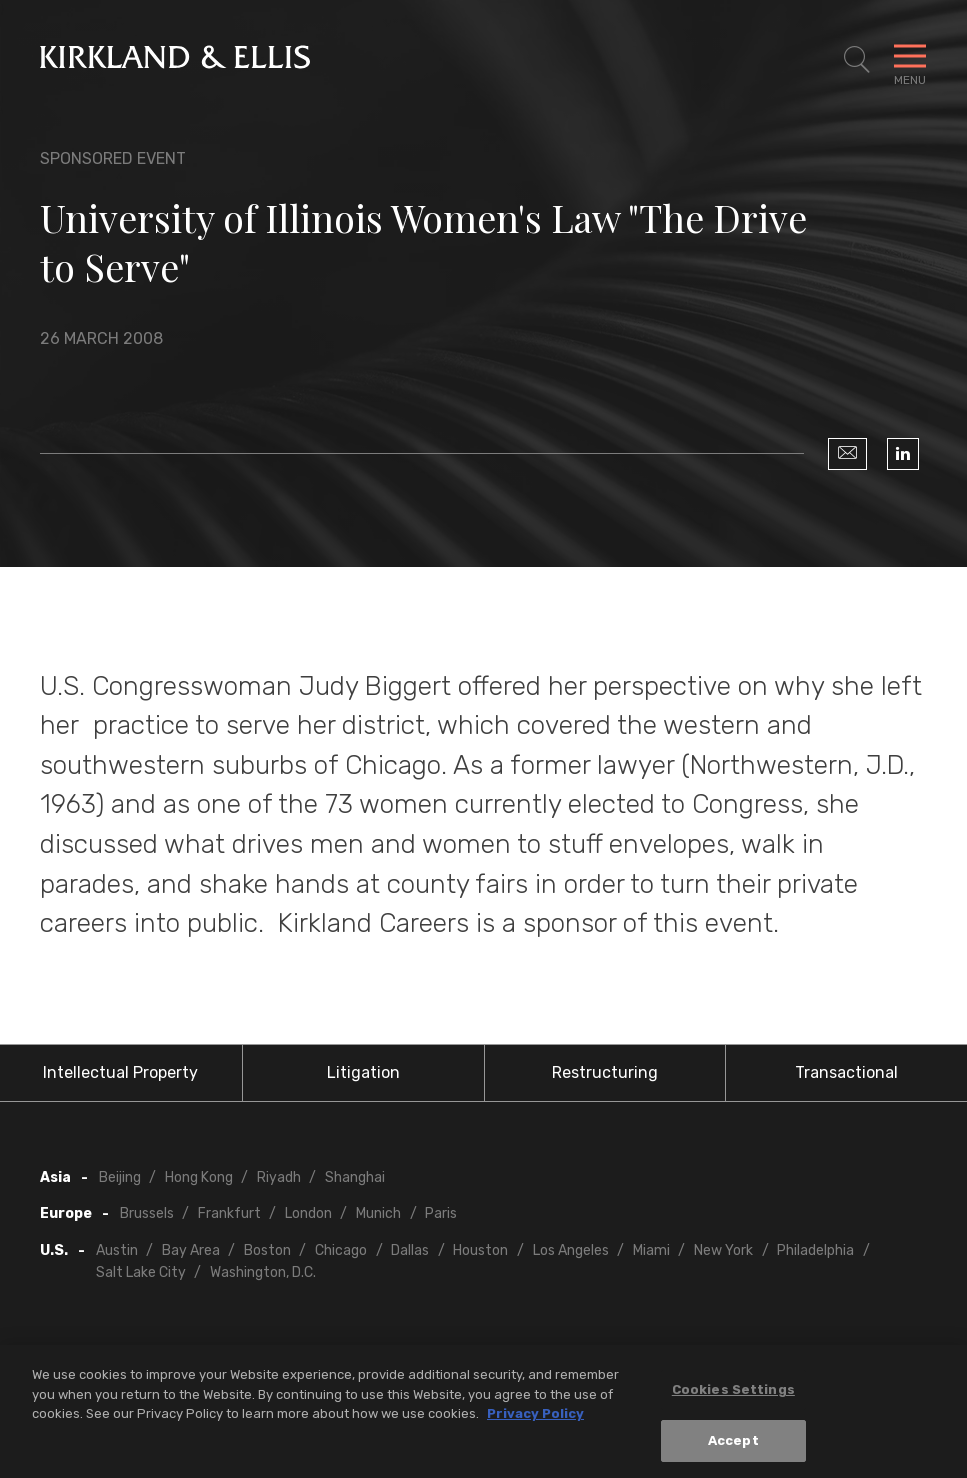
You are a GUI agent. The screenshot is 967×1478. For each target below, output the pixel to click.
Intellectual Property (120, 1072)
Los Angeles (571, 1250)
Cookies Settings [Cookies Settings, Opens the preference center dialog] (733, 1395)
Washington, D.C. (263, 1272)
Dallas (410, 1250)
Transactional (846, 1072)
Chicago (341, 1250)
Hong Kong (199, 1177)
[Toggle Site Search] (857, 60)
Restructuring (605, 1072)
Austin (117, 1250)
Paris (441, 1213)
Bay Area (191, 1250)
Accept (733, 1446)
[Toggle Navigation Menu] (910, 60)
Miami (651, 1250)
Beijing (120, 1177)
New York (723, 1250)
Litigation (363, 1072)
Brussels (147, 1213)
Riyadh (279, 1177)
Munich (378, 1213)
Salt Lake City (141, 1272)
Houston (480, 1250)
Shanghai (355, 1177)
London (308, 1213)
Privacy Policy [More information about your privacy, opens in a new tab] (535, 1419)
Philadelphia (815, 1250)
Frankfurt (229, 1213)
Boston (267, 1250)
